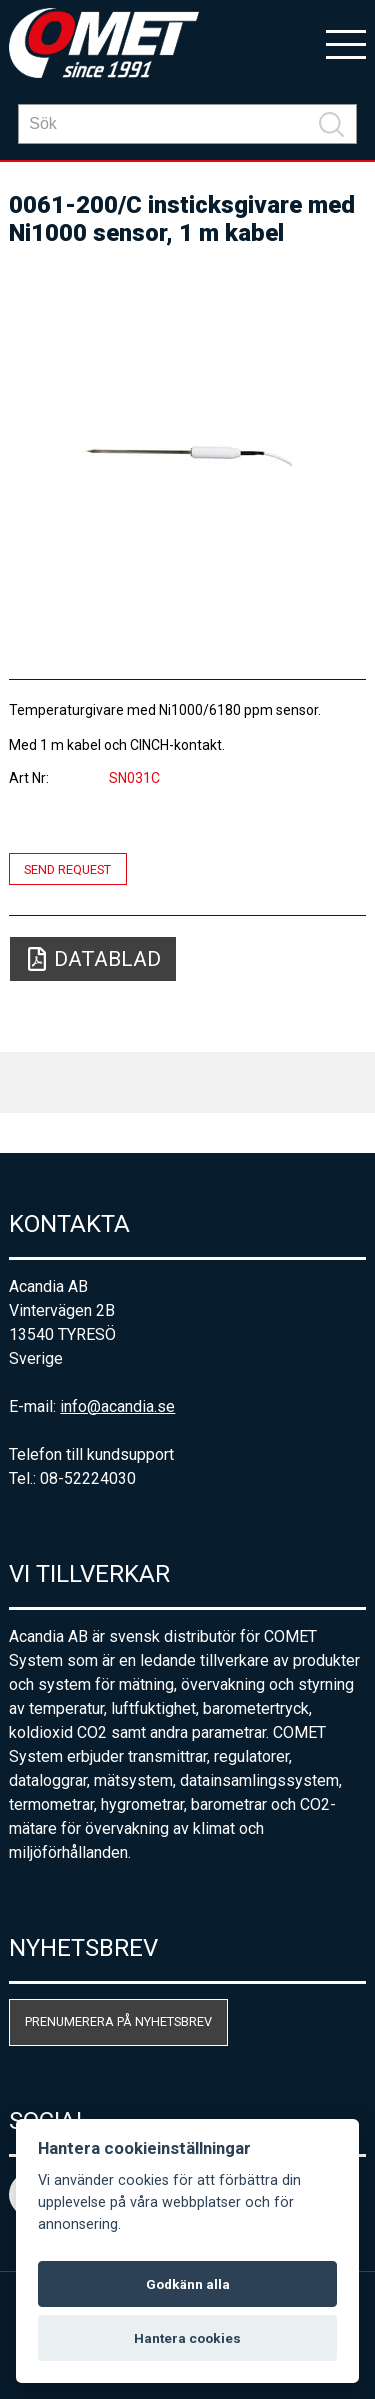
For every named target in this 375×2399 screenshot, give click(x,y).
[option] (187, 454)
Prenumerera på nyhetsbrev (118, 2021)
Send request (67, 868)
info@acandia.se (117, 1406)
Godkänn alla (188, 2284)
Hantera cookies (187, 2338)
